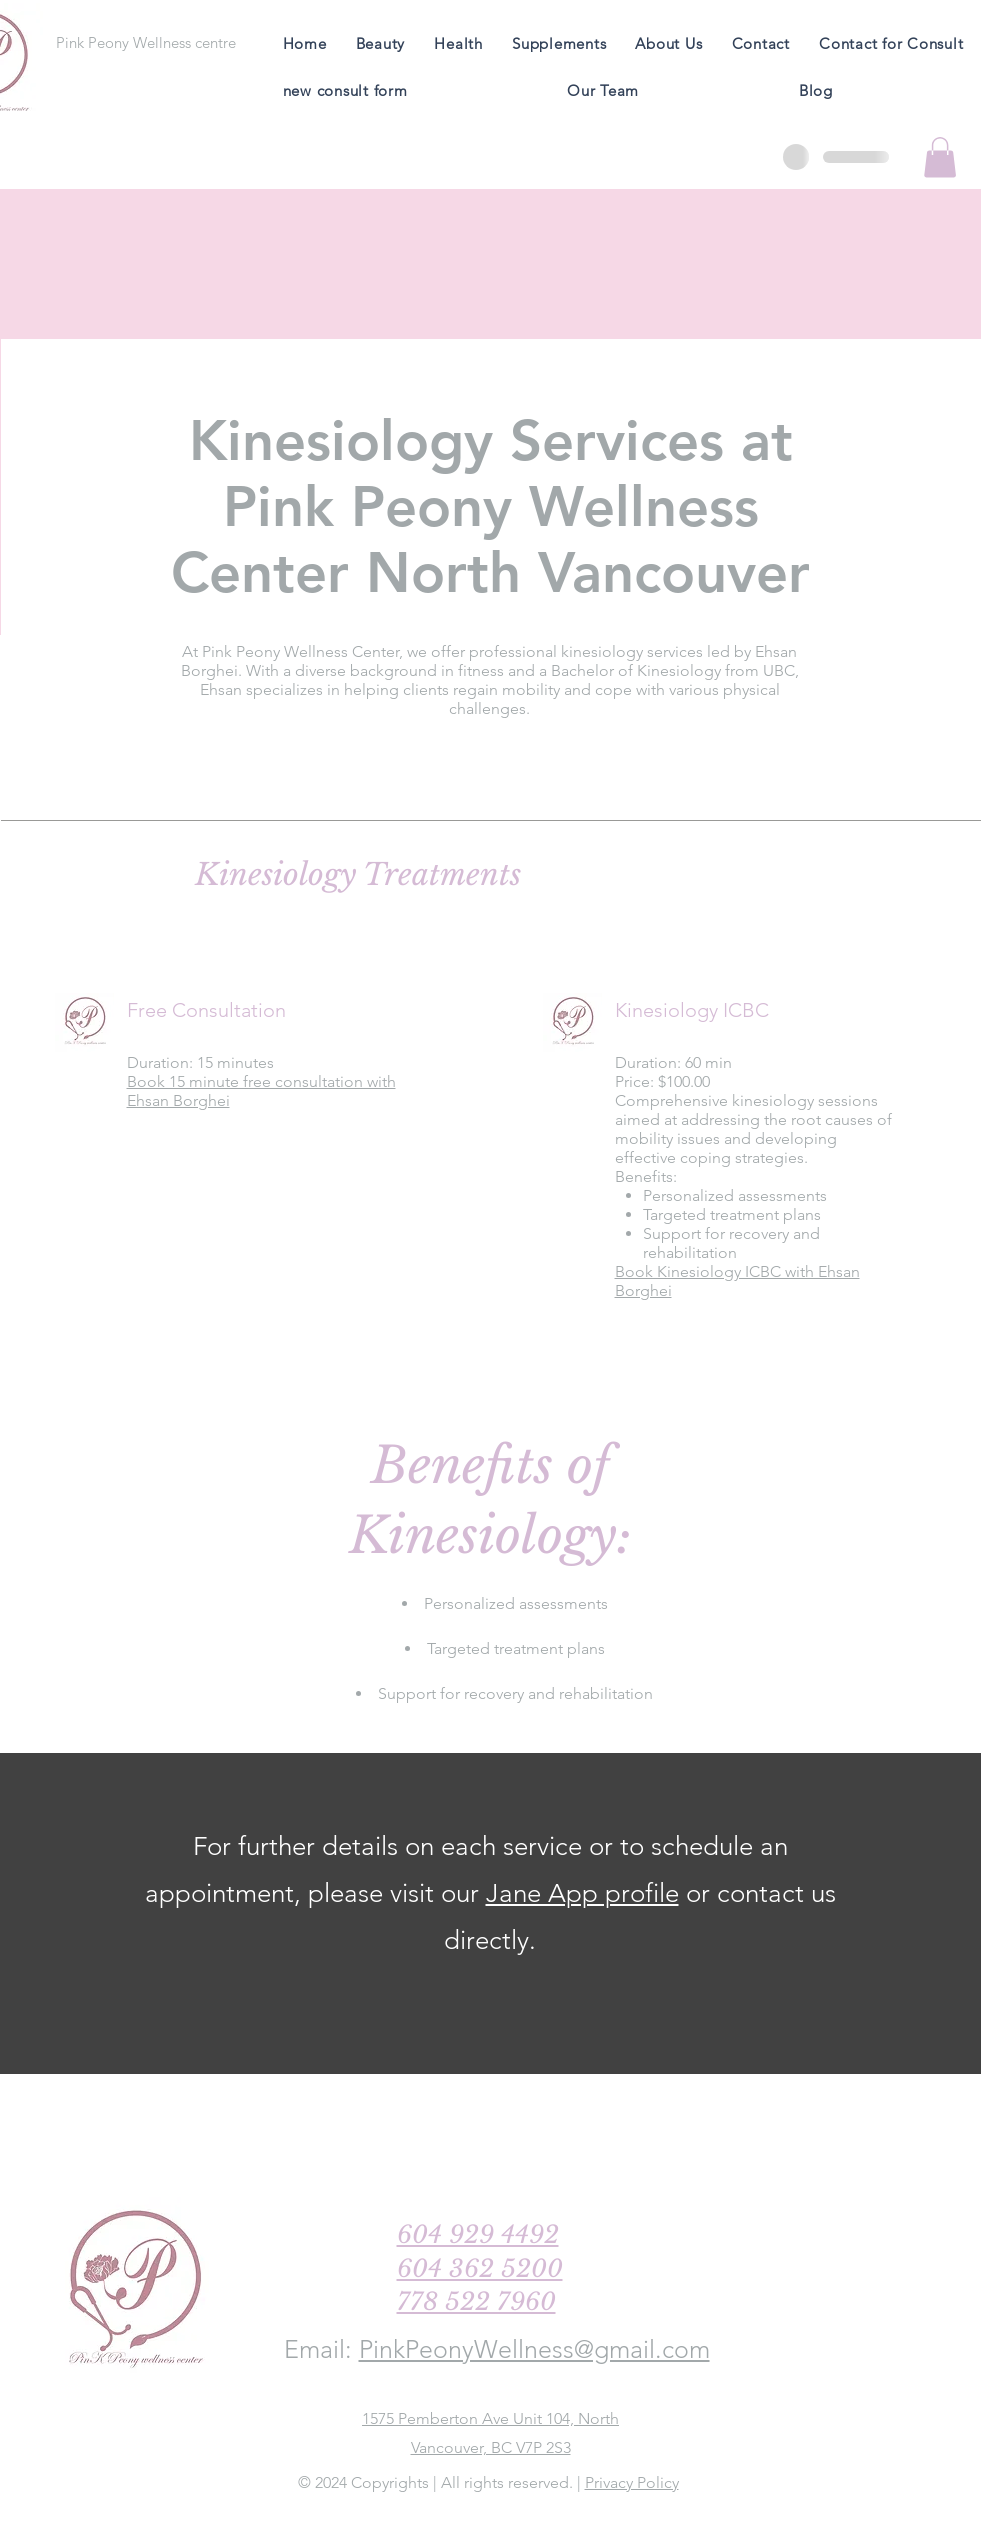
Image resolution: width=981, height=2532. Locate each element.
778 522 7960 (476, 2301)
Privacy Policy (632, 2482)
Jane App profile (582, 1893)
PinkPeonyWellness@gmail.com (534, 2349)
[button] (940, 157)
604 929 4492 (478, 2234)
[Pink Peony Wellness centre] (146, 42)
